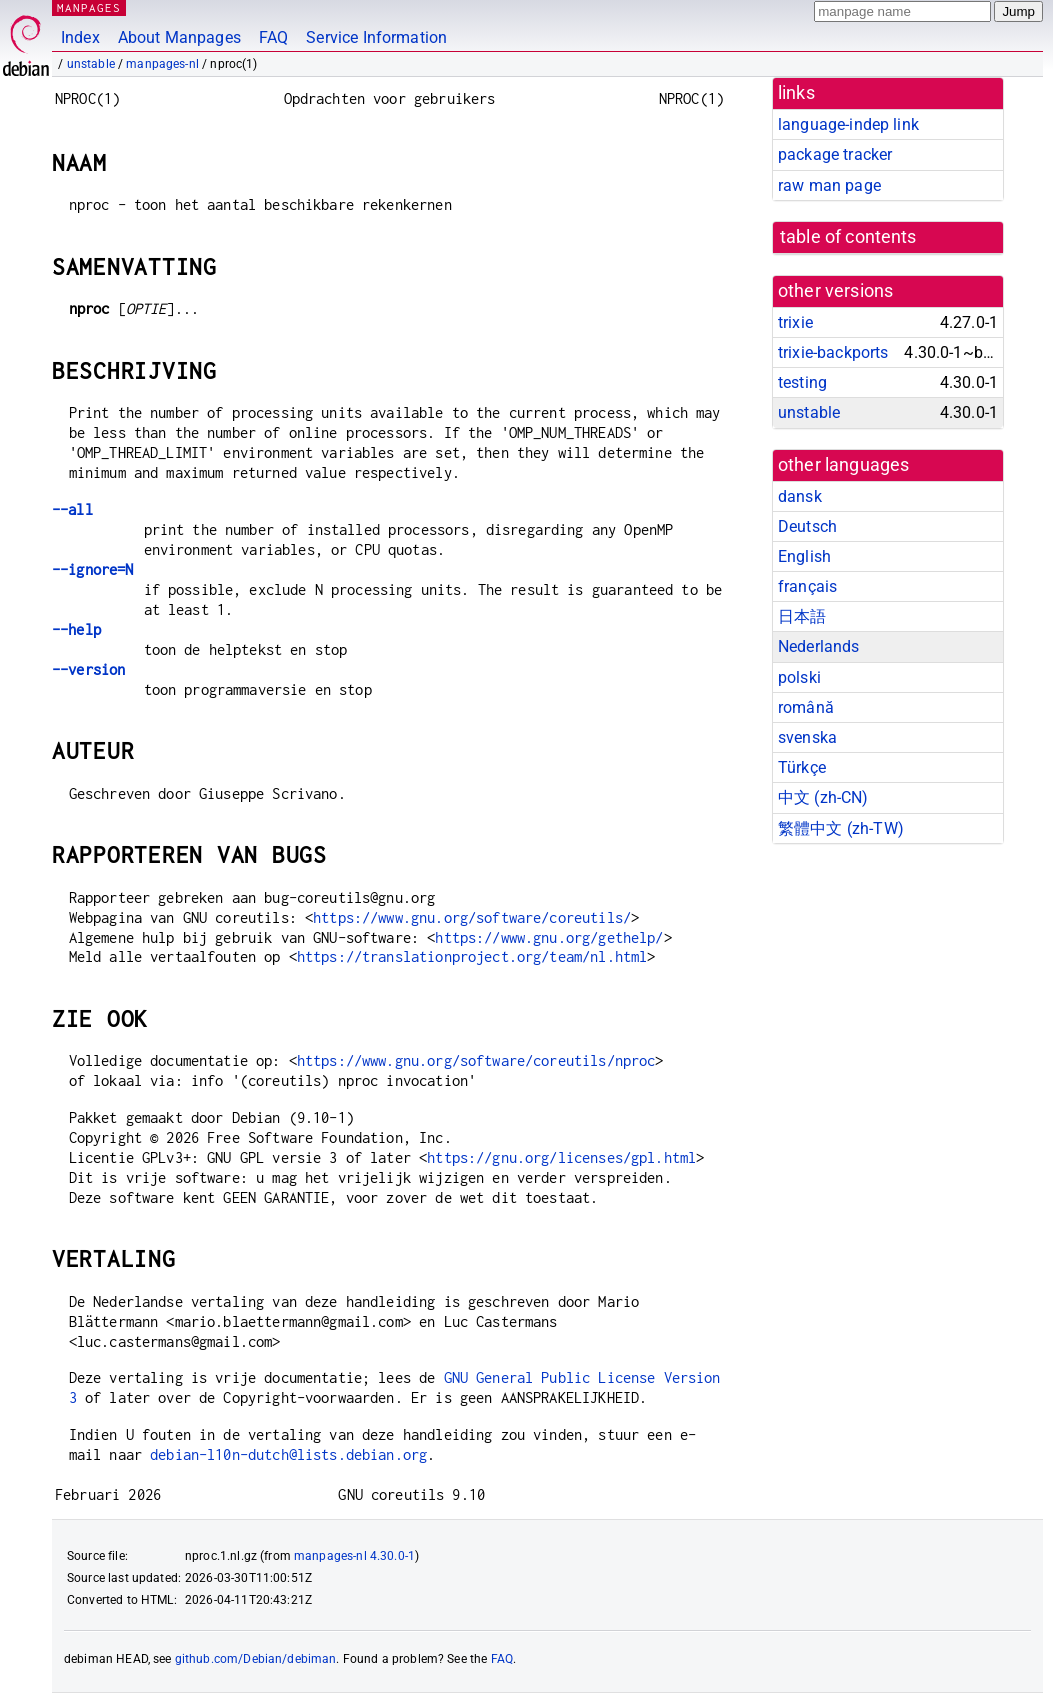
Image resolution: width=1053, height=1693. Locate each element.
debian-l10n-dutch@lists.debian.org (288, 1454)
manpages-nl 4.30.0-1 (354, 1556)
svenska (807, 737)
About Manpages (179, 37)
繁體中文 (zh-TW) (841, 828)
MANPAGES (89, 7)
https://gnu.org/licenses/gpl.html (561, 1157)
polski (799, 677)
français (807, 586)
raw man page (829, 185)
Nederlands (819, 646)
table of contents (848, 237)
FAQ (273, 37)
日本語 (802, 616)
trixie (795, 322)
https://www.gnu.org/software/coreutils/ (472, 917)
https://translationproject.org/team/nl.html (472, 956)
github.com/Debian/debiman (256, 1659)
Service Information (376, 37)
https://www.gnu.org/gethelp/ (549, 937)
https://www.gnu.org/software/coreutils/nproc (476, 1060)
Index (80, 37)
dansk (800, 496)
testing (802, 382)
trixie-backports (833, 352)
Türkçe (802, 767)
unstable (91, 64)
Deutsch (807, 526)
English (804, 556)
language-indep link (848, 124)
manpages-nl (162, 64)
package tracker (835, 154)
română (806, 707)
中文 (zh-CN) (823, 797)
